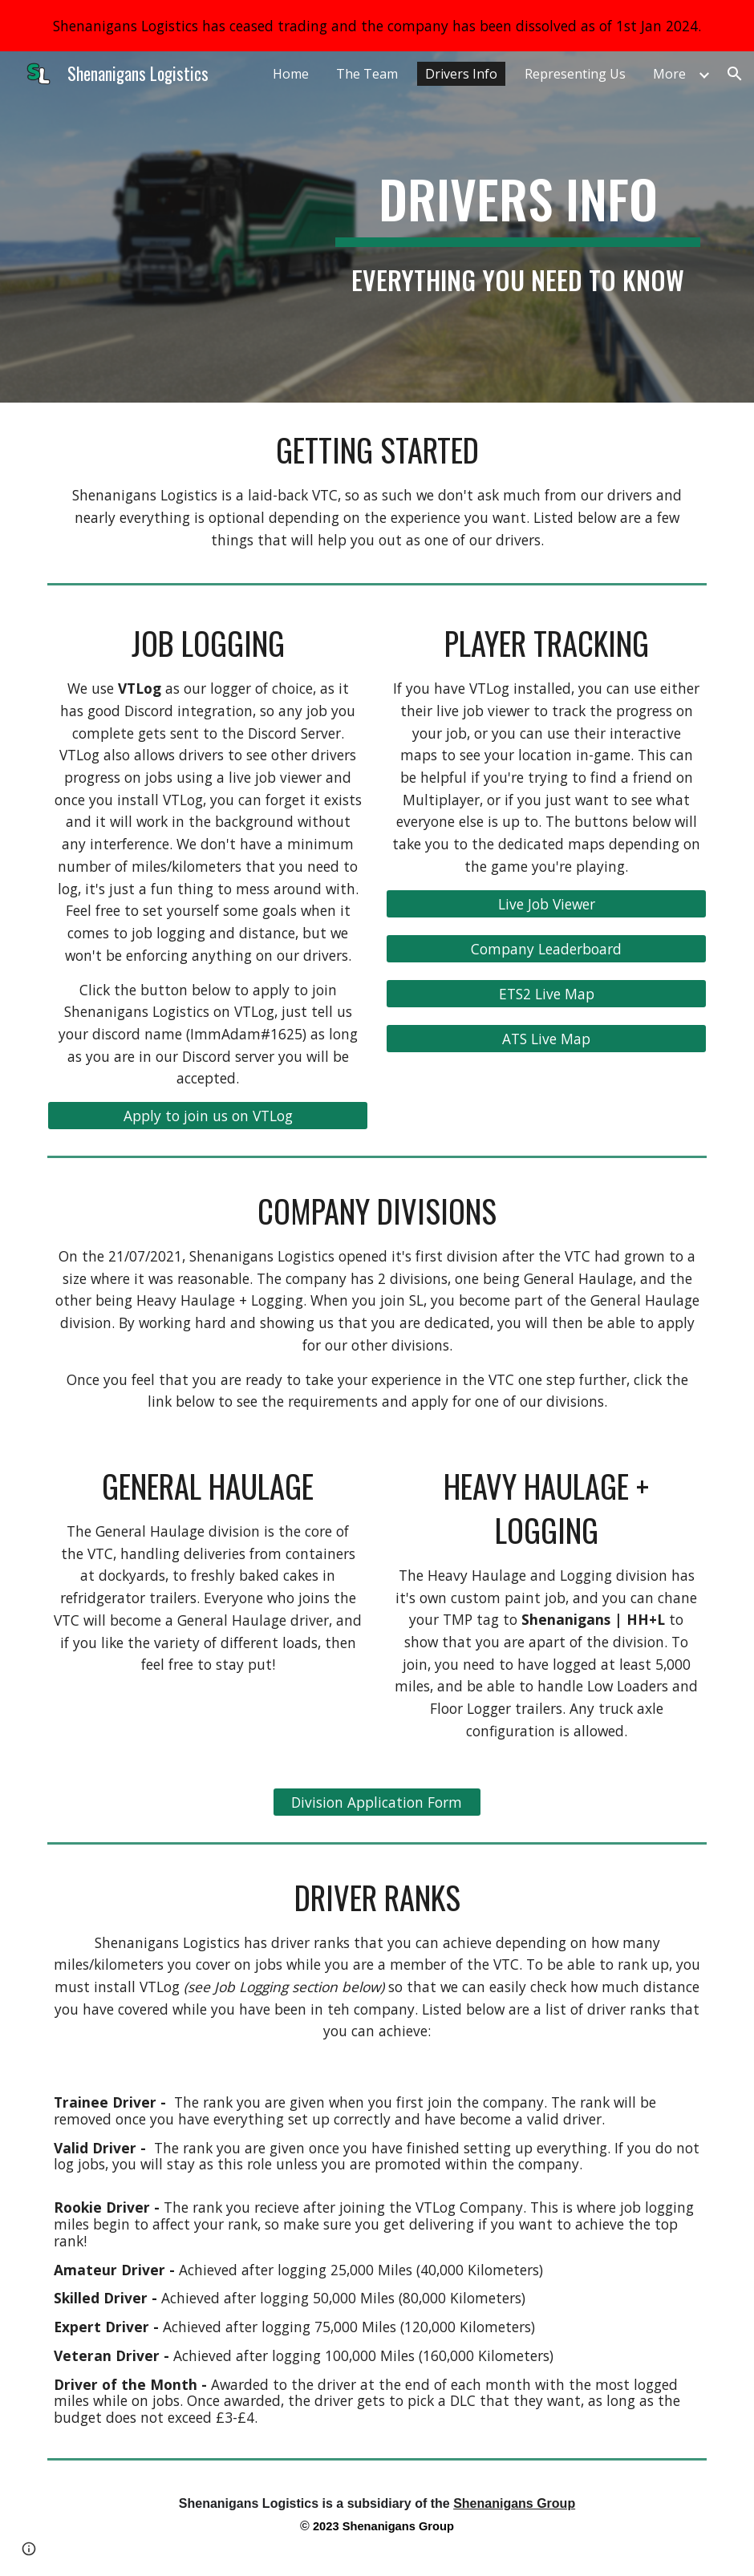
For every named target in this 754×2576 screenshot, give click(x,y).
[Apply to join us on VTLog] (208, 1116)
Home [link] (291, 74)
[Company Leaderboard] (547, 948)
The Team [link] (367, 74)
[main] (518, 227)
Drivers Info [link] (461, 74)
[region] (377, 25)
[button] (734, 74)
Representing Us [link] (575, 74)
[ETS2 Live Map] (547, 993)
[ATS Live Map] (547, 1038)
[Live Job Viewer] (547, 903)
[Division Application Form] (377, 1802)
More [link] (669, 74)
